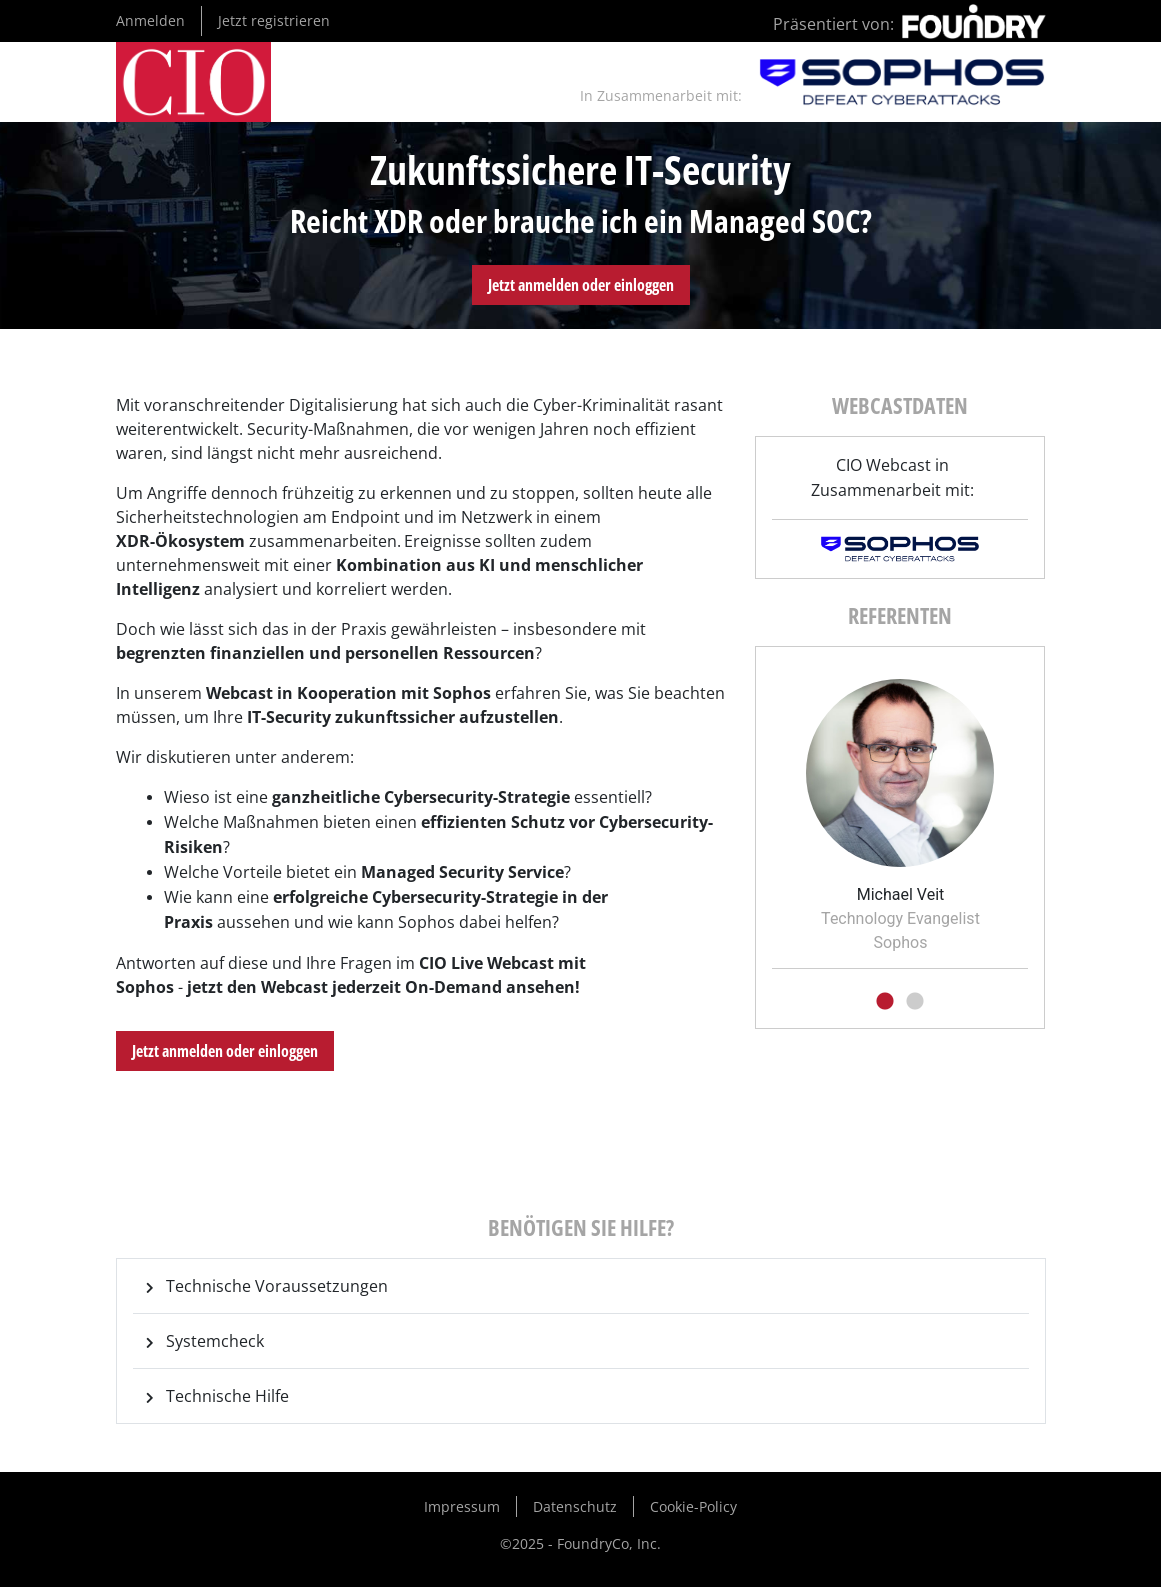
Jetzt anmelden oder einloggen (581, 285)
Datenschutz (575, 1506)
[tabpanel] (900, 809)
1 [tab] (885, 1002)
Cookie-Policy (693, 1506)
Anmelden (150, 20)
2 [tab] (915, 1002)
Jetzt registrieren (274, 20)
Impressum (462, 1506)
